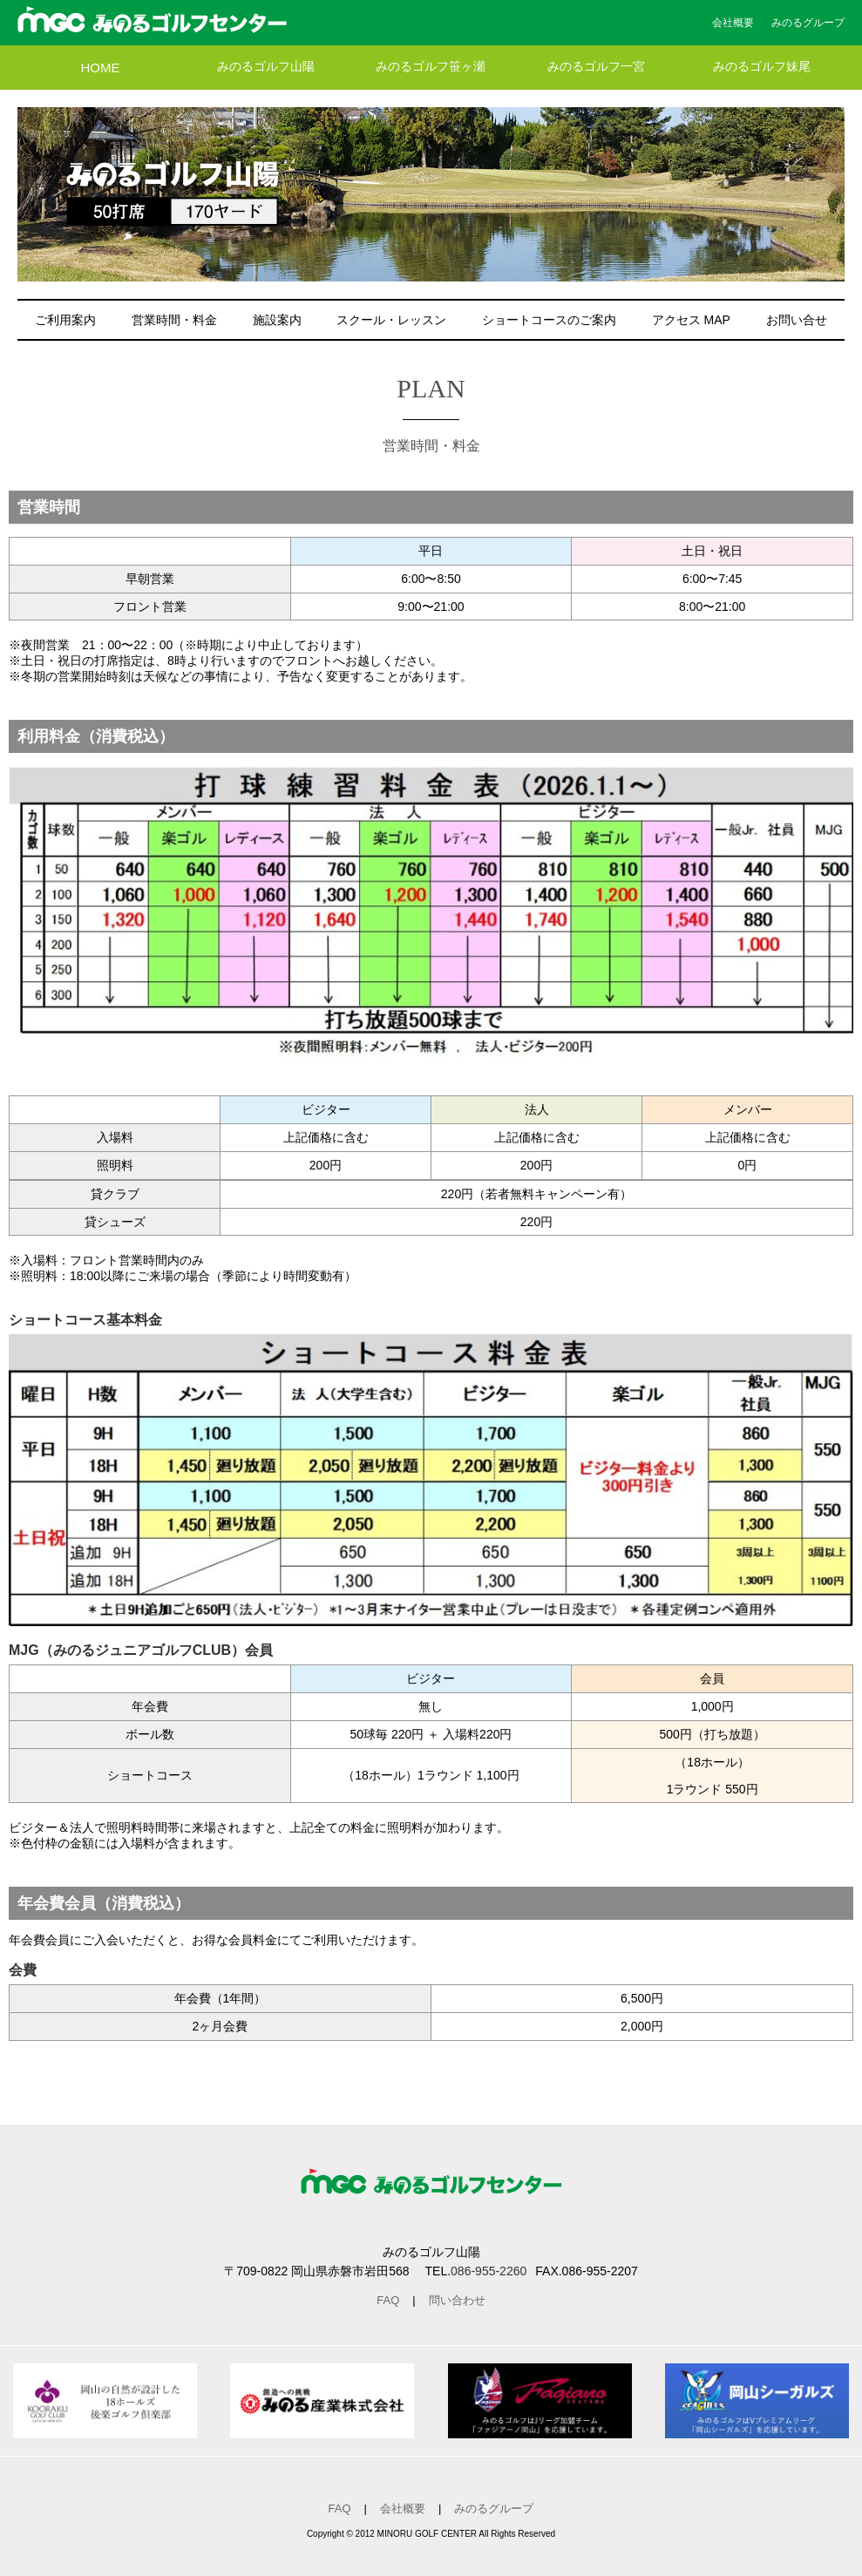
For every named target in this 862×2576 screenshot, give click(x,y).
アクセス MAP (691, 320)
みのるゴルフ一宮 (596, 67)
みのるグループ (808, 23)
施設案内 (277, 320)
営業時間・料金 (174, 320)
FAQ (388, 2300)
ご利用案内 (65, 320)
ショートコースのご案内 (549, 320)
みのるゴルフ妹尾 (761, 67)
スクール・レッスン (391, 320)
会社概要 (733, 23)
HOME (99, 67)
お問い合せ (796, 320)
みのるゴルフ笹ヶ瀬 (431, 67)
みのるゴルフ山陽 (266, 67)
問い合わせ (457, 2300)
